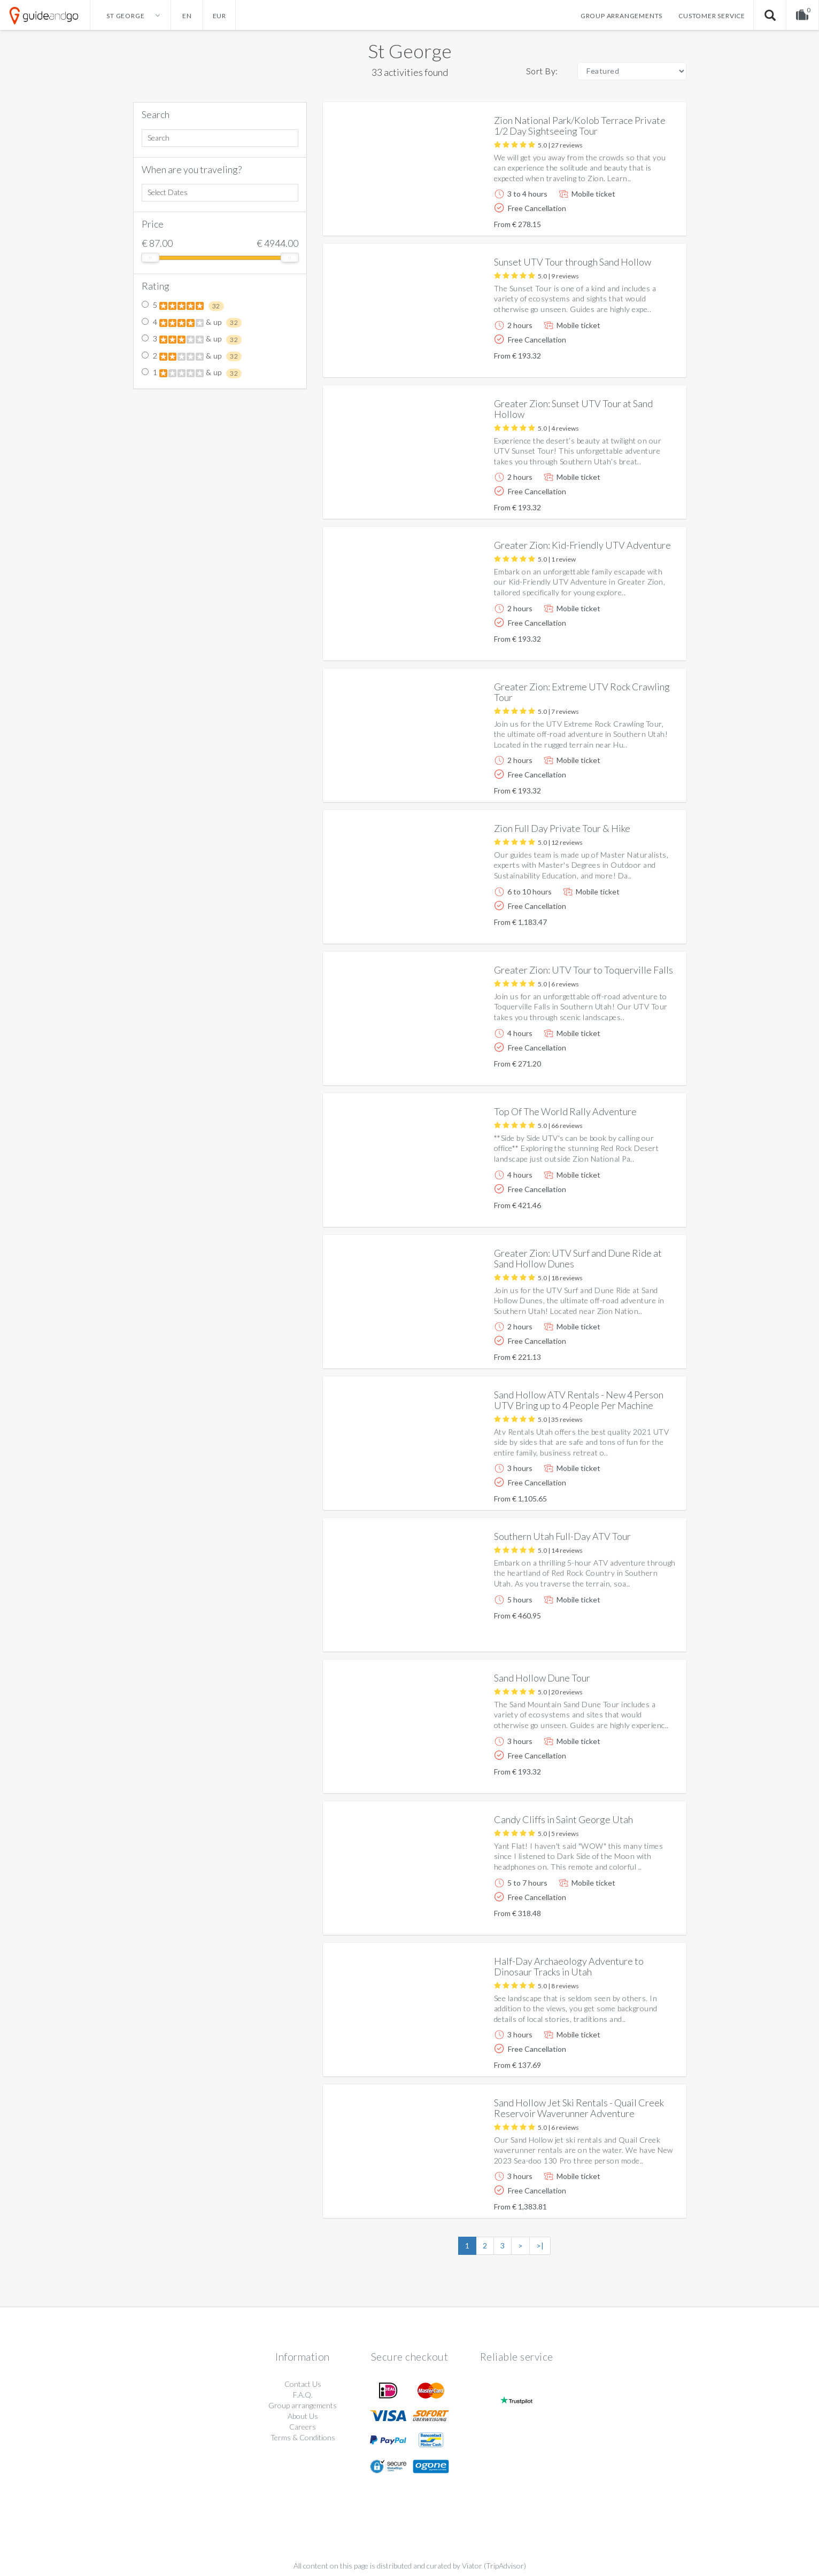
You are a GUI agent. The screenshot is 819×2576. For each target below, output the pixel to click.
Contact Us (302, 2383)
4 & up (192, 322)
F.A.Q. (303, 2394)
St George (410, 51)
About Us (303, 2416)
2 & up (192, 356)
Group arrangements (621, 16)
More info (648, 218)
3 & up (192, 339)
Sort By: (542, 71)
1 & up (192, 373)
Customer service (711, 16)
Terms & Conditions (303, 2437)
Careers (302, 2426)
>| (540, 2245)
